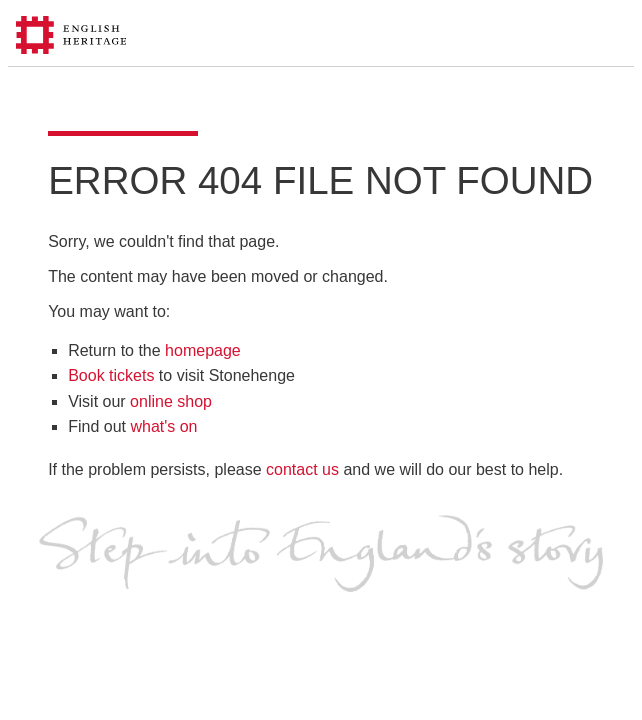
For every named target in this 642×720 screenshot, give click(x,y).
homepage (203, 350)
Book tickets (111, 375)
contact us (302, 469)
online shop (171, 401)
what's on (163, 426)
